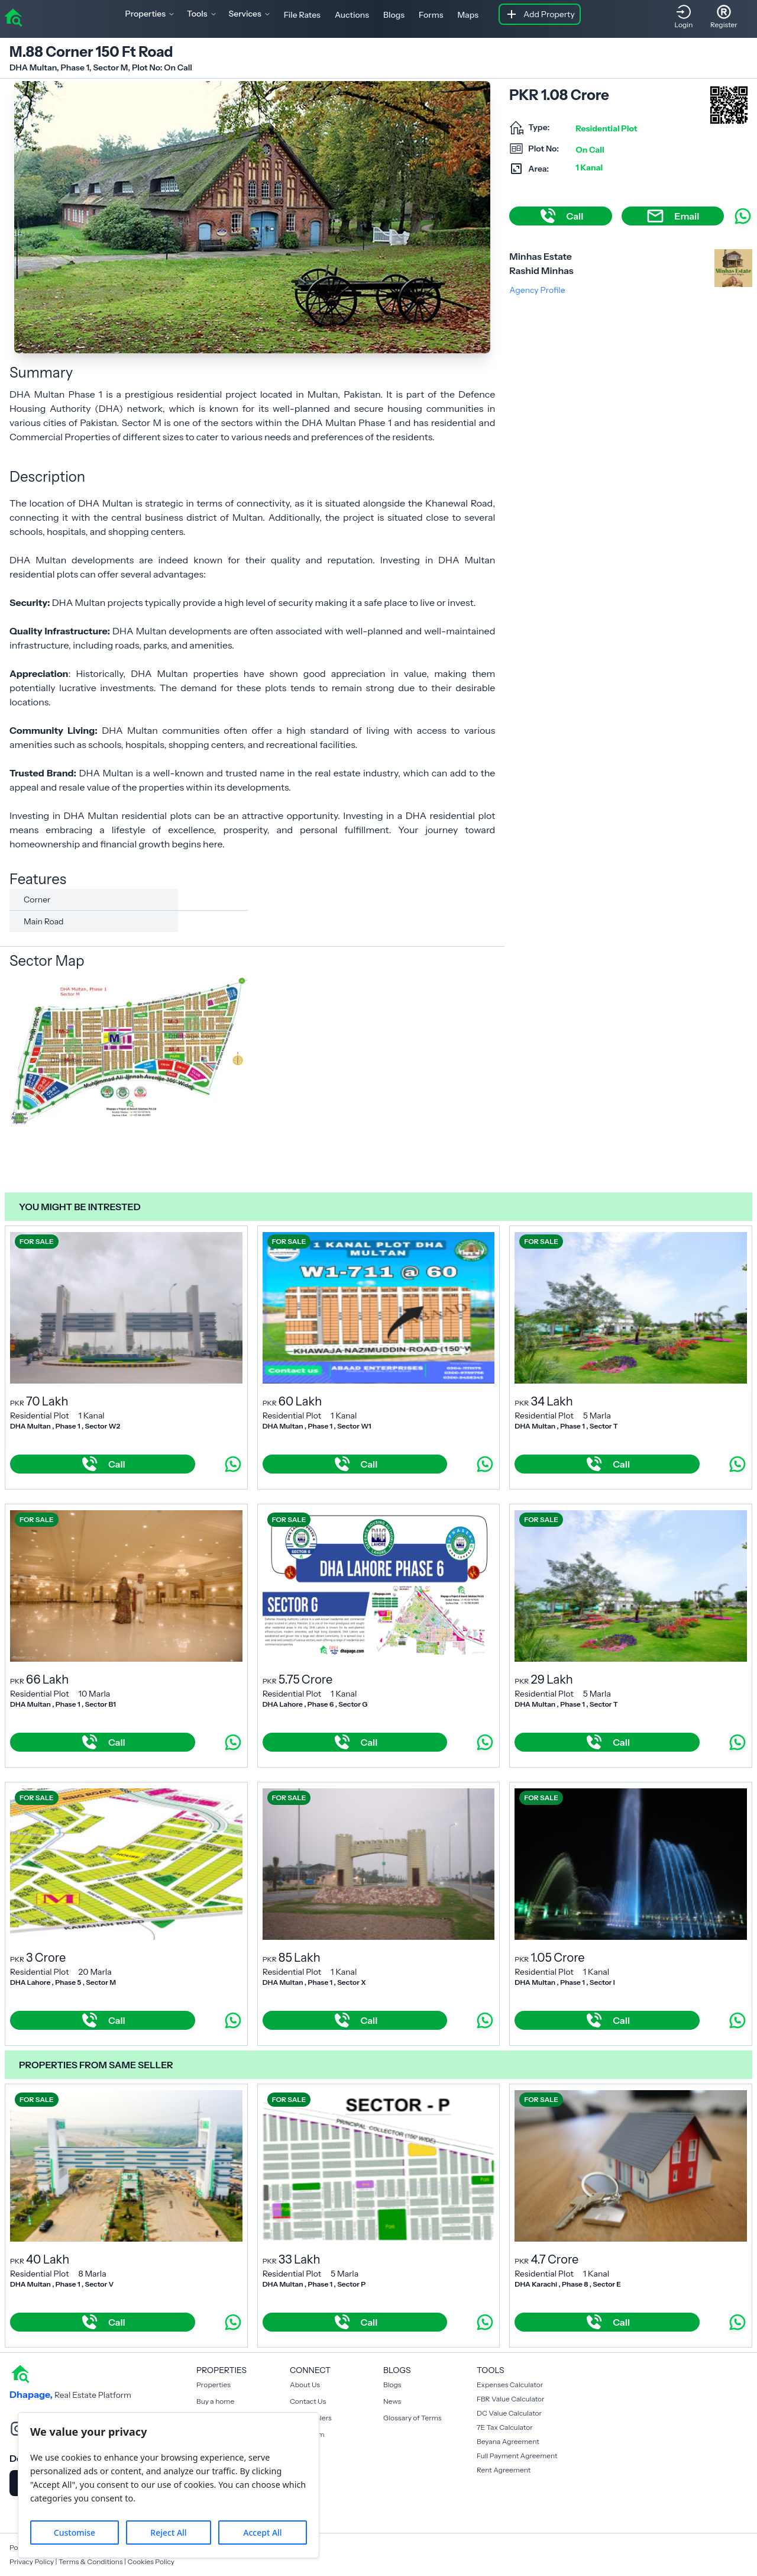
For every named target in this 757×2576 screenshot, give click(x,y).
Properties (213, 2384)
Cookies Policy (150, 2561)
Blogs (394, 14)
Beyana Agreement (508, 2441)
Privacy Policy (31, 2561)
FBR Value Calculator (511, 2398)
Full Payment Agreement (517, 2455)
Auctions (352, 14)
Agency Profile (537, 290)
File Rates (302, 14)
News (392, 2401)
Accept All (262, 2532)
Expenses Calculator (510, 2384)
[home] (13, 16)
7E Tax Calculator (505, 2427)
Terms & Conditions (91, 2561)
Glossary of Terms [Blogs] (412, 2417)
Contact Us (308, 2401)
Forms (431, 14)
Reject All (168, 2532)
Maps (467, 14)
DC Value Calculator (509, 2413)
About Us (305, 2384)
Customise (74, 2532)
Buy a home (215, 2401)
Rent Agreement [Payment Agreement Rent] (503, 2469)
